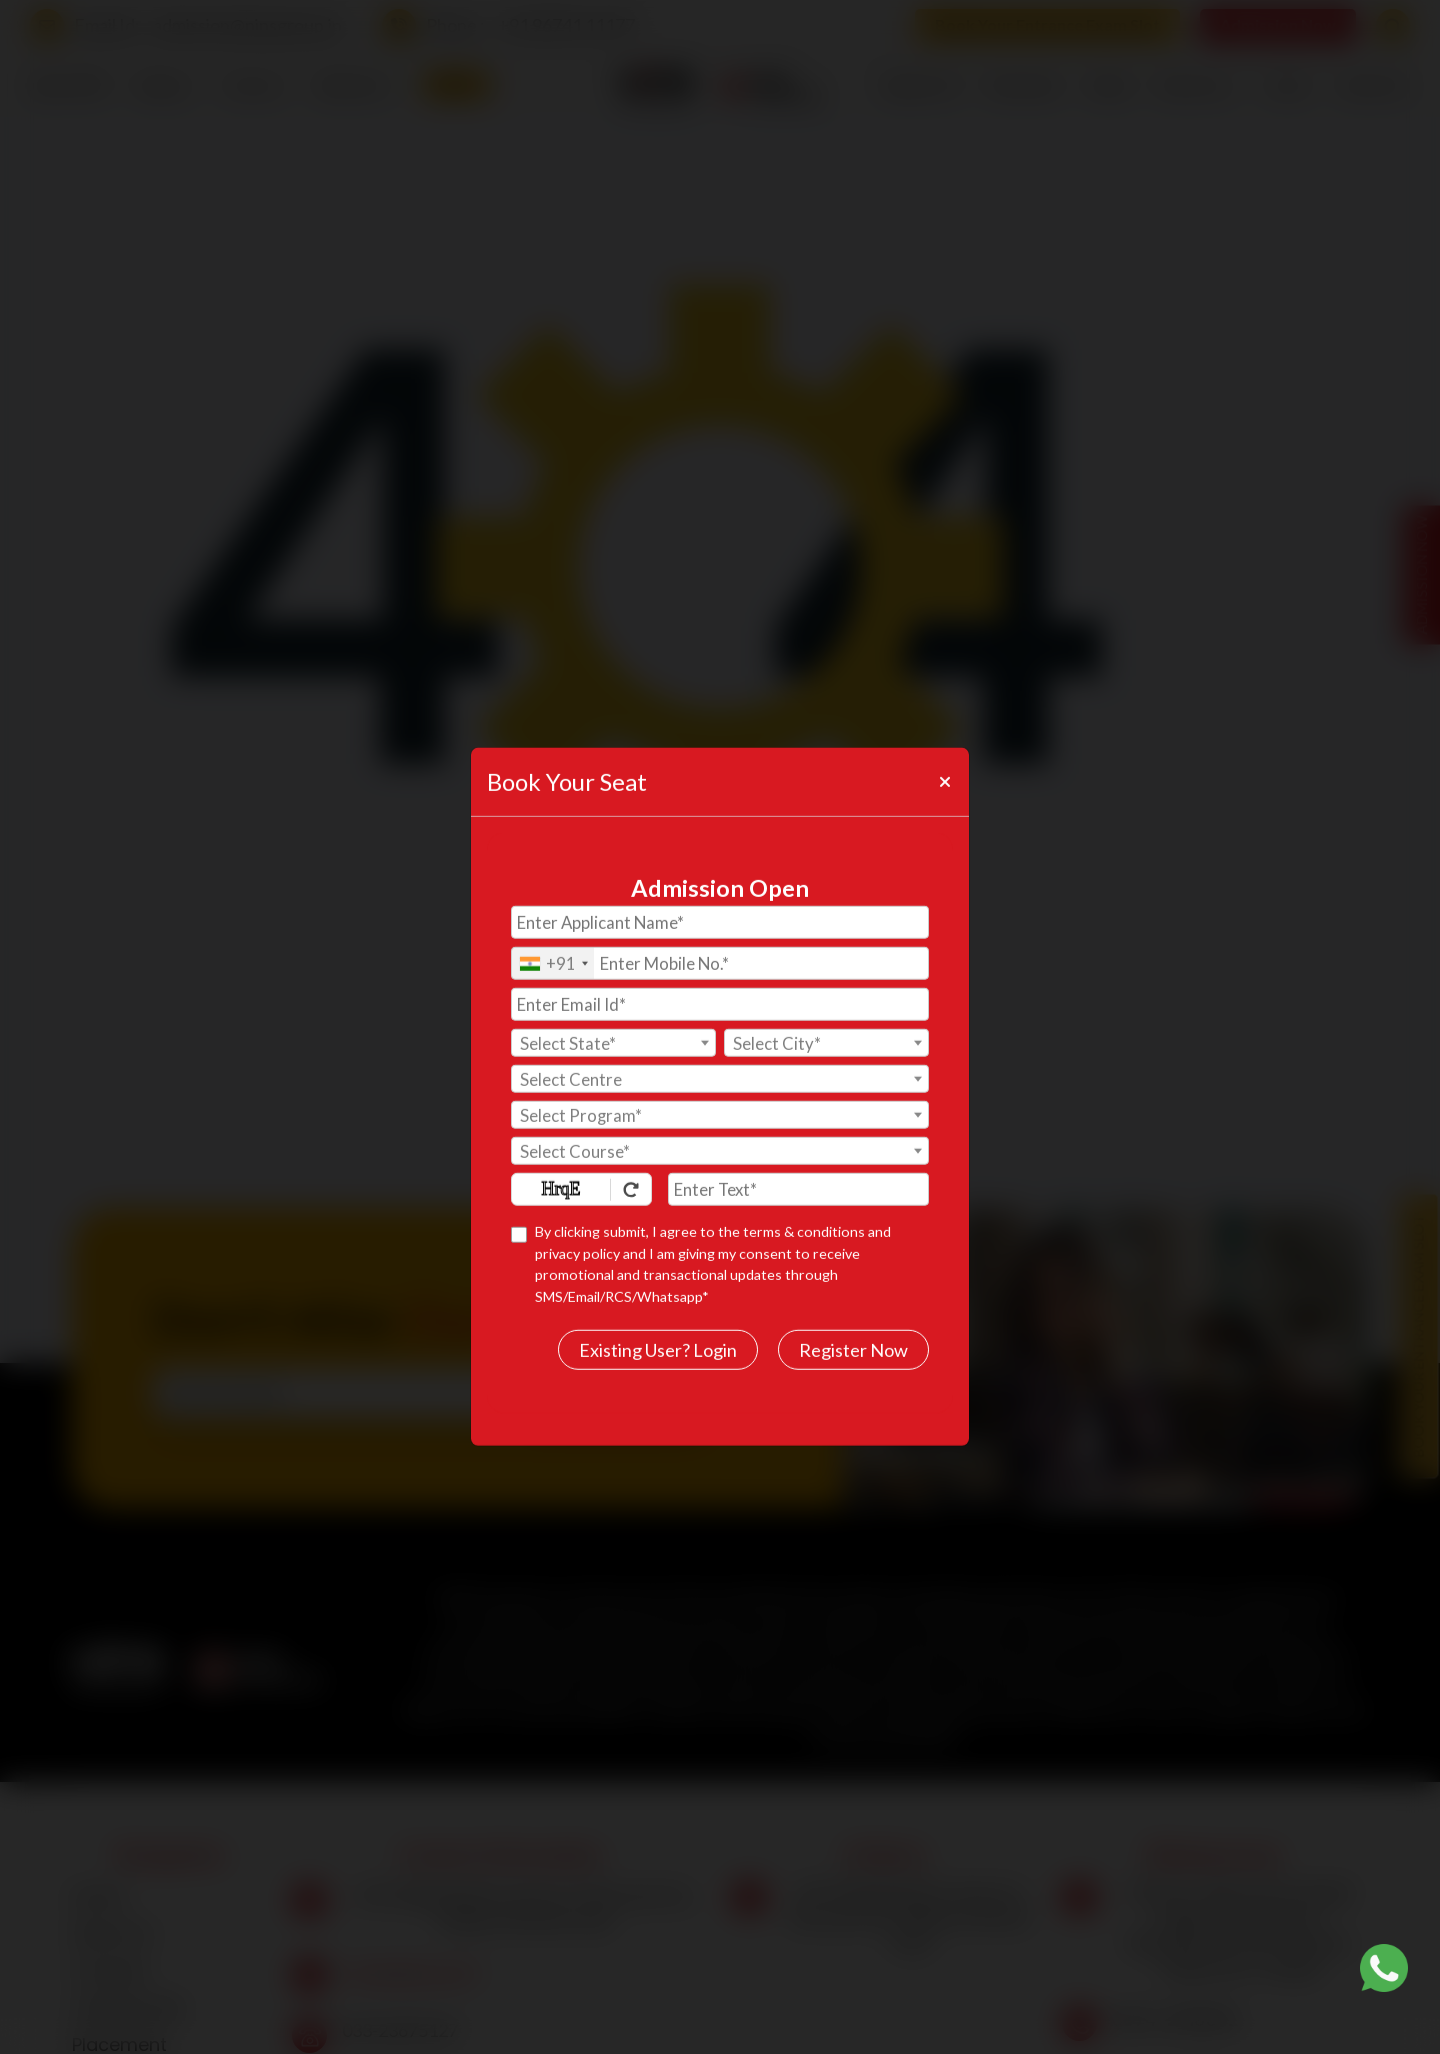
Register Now (853, 1308)
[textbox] (613, 1002)
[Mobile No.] (720, 921)
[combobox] (553, 921)
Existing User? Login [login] (658, 1308)
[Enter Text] (798, 1147)
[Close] (944, 740)
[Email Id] (720, 962)
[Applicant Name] (720, 880)
